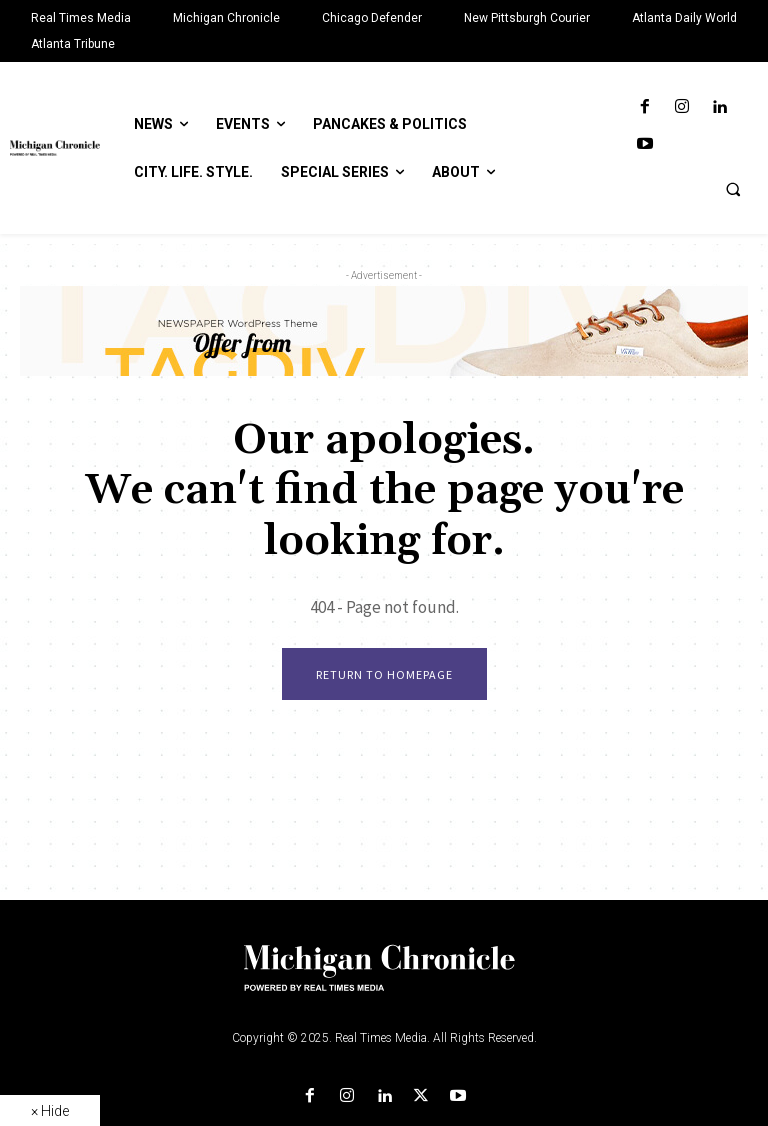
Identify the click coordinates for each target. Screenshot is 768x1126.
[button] (733, 189)
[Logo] (384, 980)
